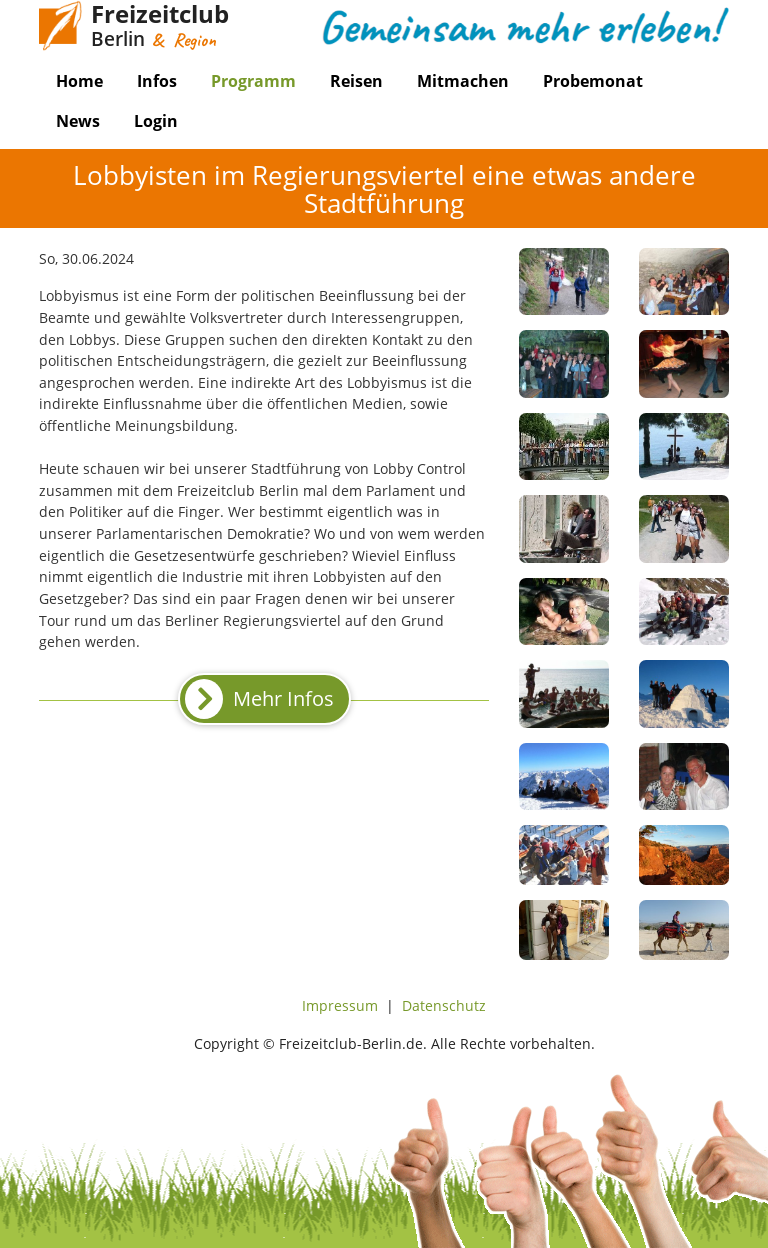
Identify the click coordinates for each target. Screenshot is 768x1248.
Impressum (340, 1005)
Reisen (356, 81)
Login (156, 121)
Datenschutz (444, 1005)
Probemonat (593, 81)
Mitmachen (463, 81)
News (78, 121)
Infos (157, 81)
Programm (253, 81)
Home (79, 81)
